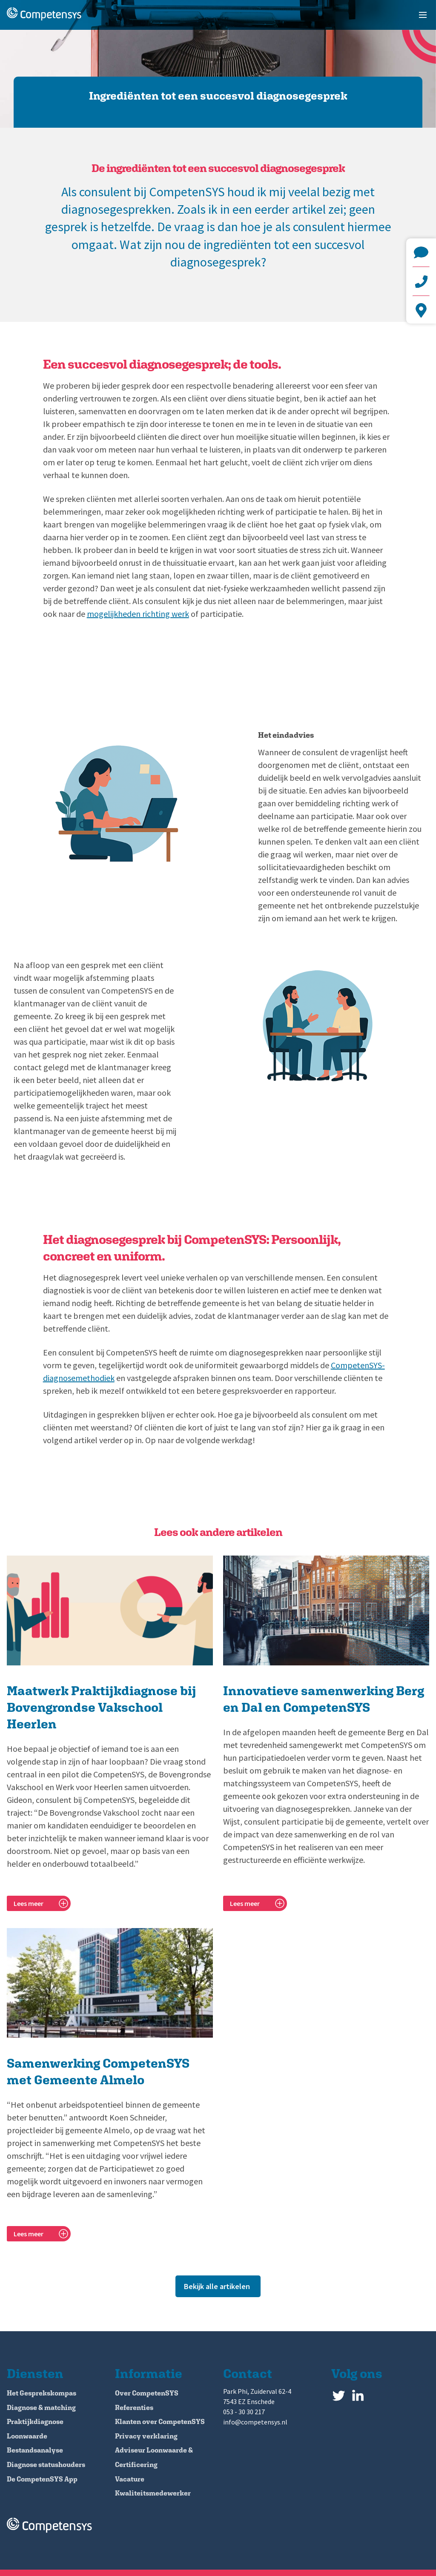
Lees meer (28, 1903)
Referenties (134, 2408)
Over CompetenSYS (146, 2393)
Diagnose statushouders (46, 2465)
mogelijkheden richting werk (138, 613)
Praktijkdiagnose (35, 2422)
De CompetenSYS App (42, 2479)
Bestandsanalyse (35, 2450)
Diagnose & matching (41, 2408)
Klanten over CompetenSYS (160, 2422)
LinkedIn (357, 2393)
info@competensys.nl (421, 252)
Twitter (338, 2393)
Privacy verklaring (146, 2436)
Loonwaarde (27, 2436)
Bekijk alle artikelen (217, 2286)
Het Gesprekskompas (41, 2393)
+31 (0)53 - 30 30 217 (421, 281)
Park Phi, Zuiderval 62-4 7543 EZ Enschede (421, 310)
